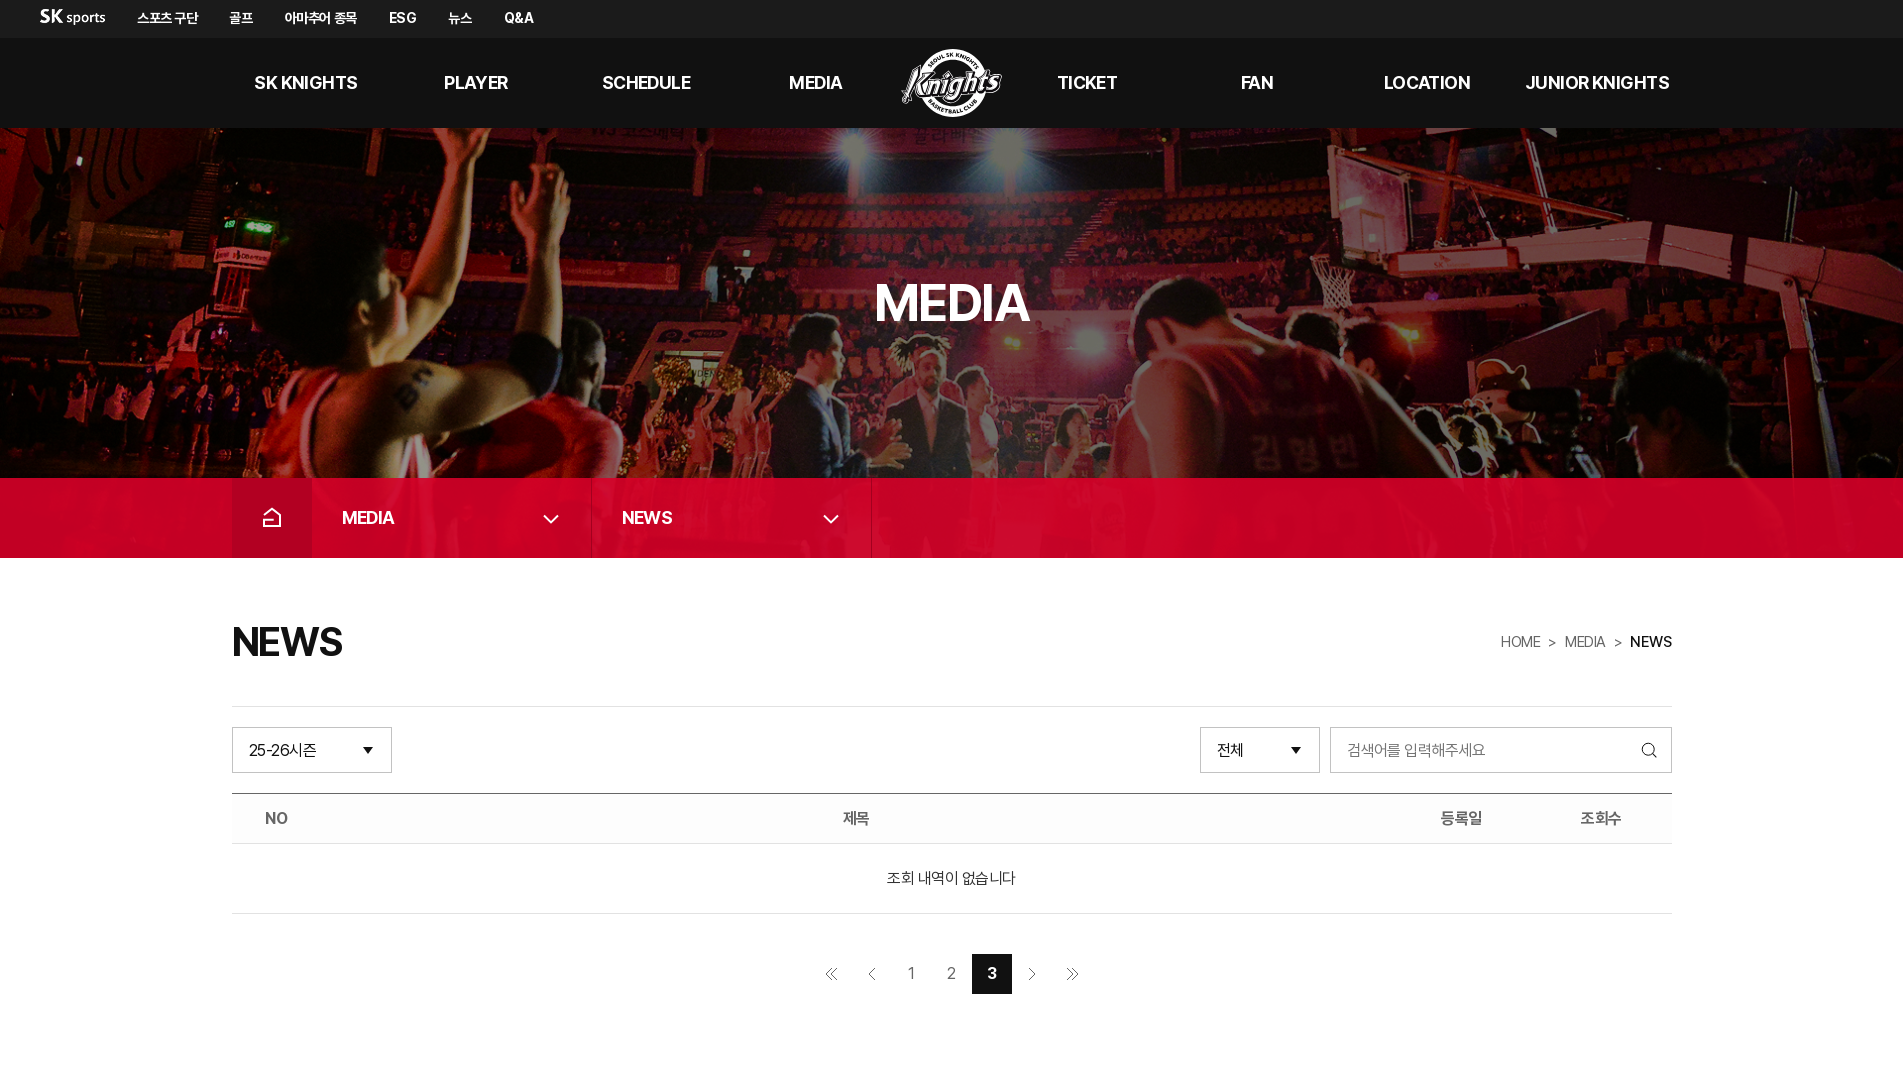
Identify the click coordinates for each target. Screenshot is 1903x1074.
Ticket (1087, 82)
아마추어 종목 (321, 18)
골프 (240, 18)
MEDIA (815, 82)
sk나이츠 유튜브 (1801, 83)
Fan (1257, 82)
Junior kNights (1597, 82)
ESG (403, 18)
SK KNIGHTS (306, 82)
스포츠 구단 (167, 18)
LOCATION (1427, 82)
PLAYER (476, 82)
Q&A (519, 18)
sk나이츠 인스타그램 (1849, 83)
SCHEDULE (646, 82)
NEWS (647, 517)
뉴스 (459, 18)
